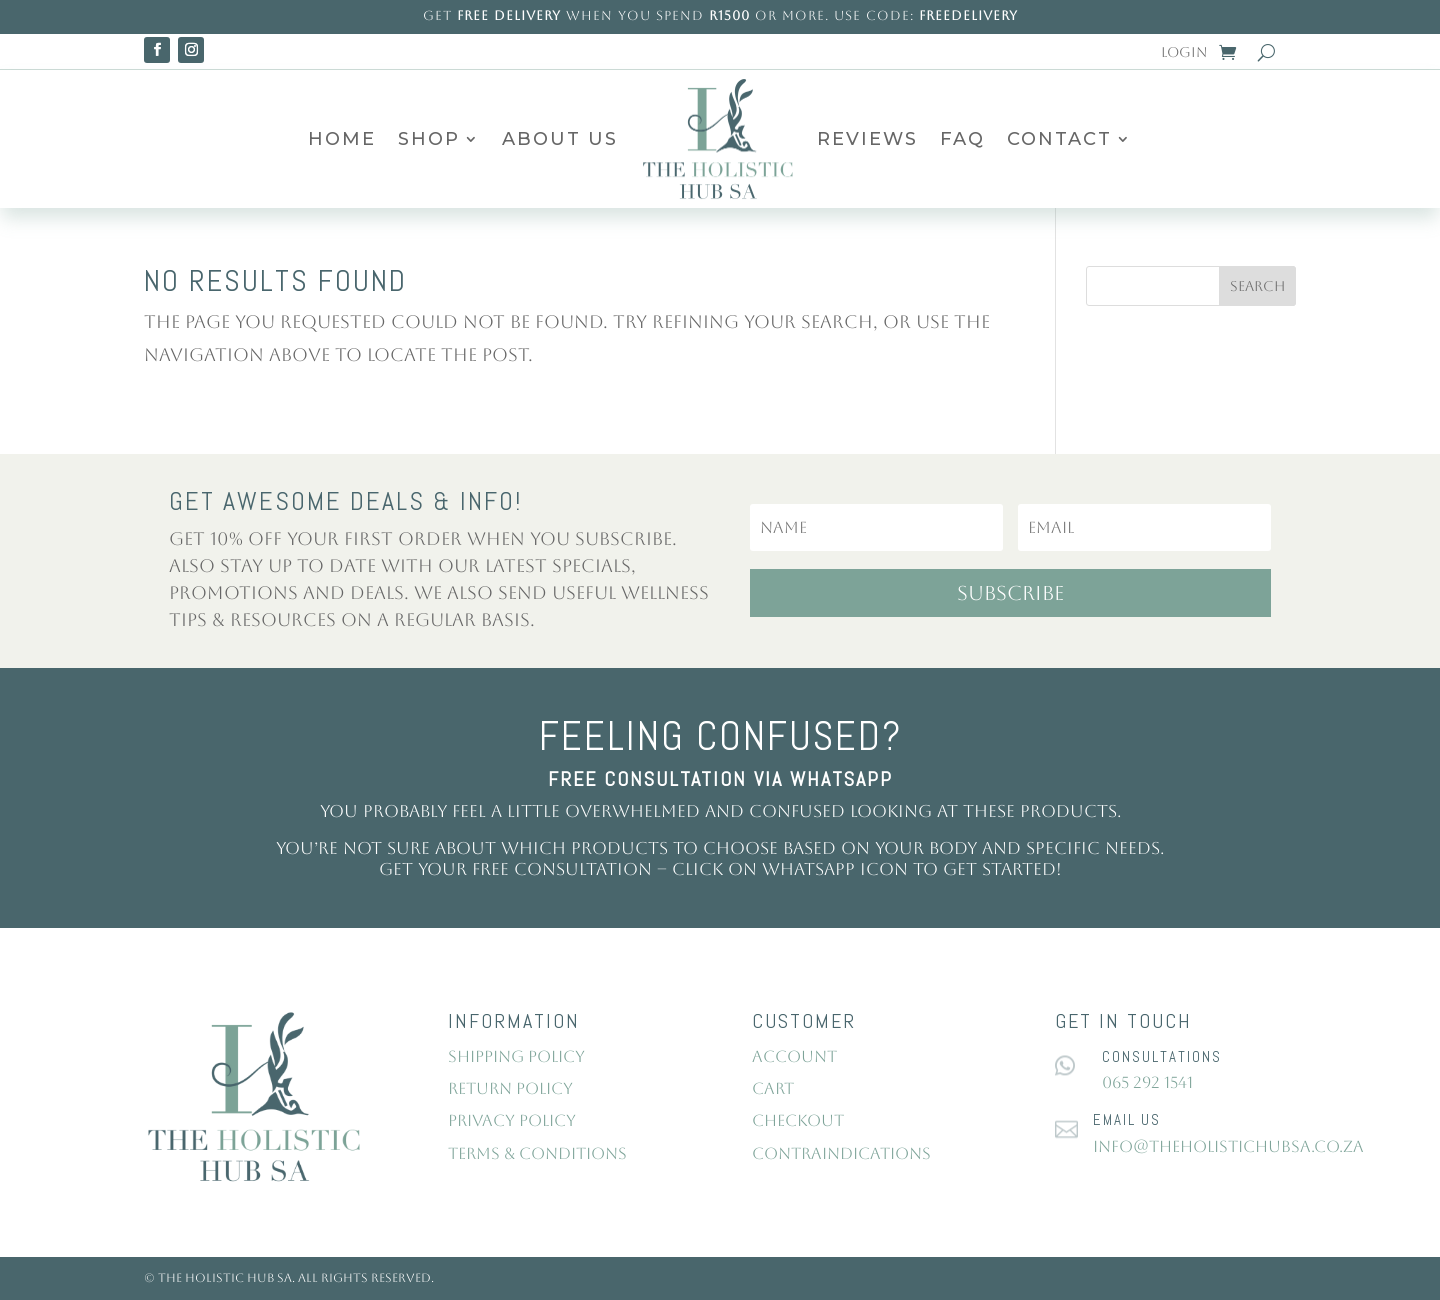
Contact (1059, 139)
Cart (773, 1088)
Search (1257, 286)
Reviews (867, 139)
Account (794, 1056)
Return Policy (510, 1088)
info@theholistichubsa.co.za (1228, 1146)
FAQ (962, 139)
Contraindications (841, 1153)
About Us (560, 139)
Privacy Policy (512, 1120)
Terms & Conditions (537, 1153)
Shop (429, 139)
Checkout (798, 1120)
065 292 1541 (1147, 1082)
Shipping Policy (516, 1056)
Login (1184, 52)
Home (342, 139)
